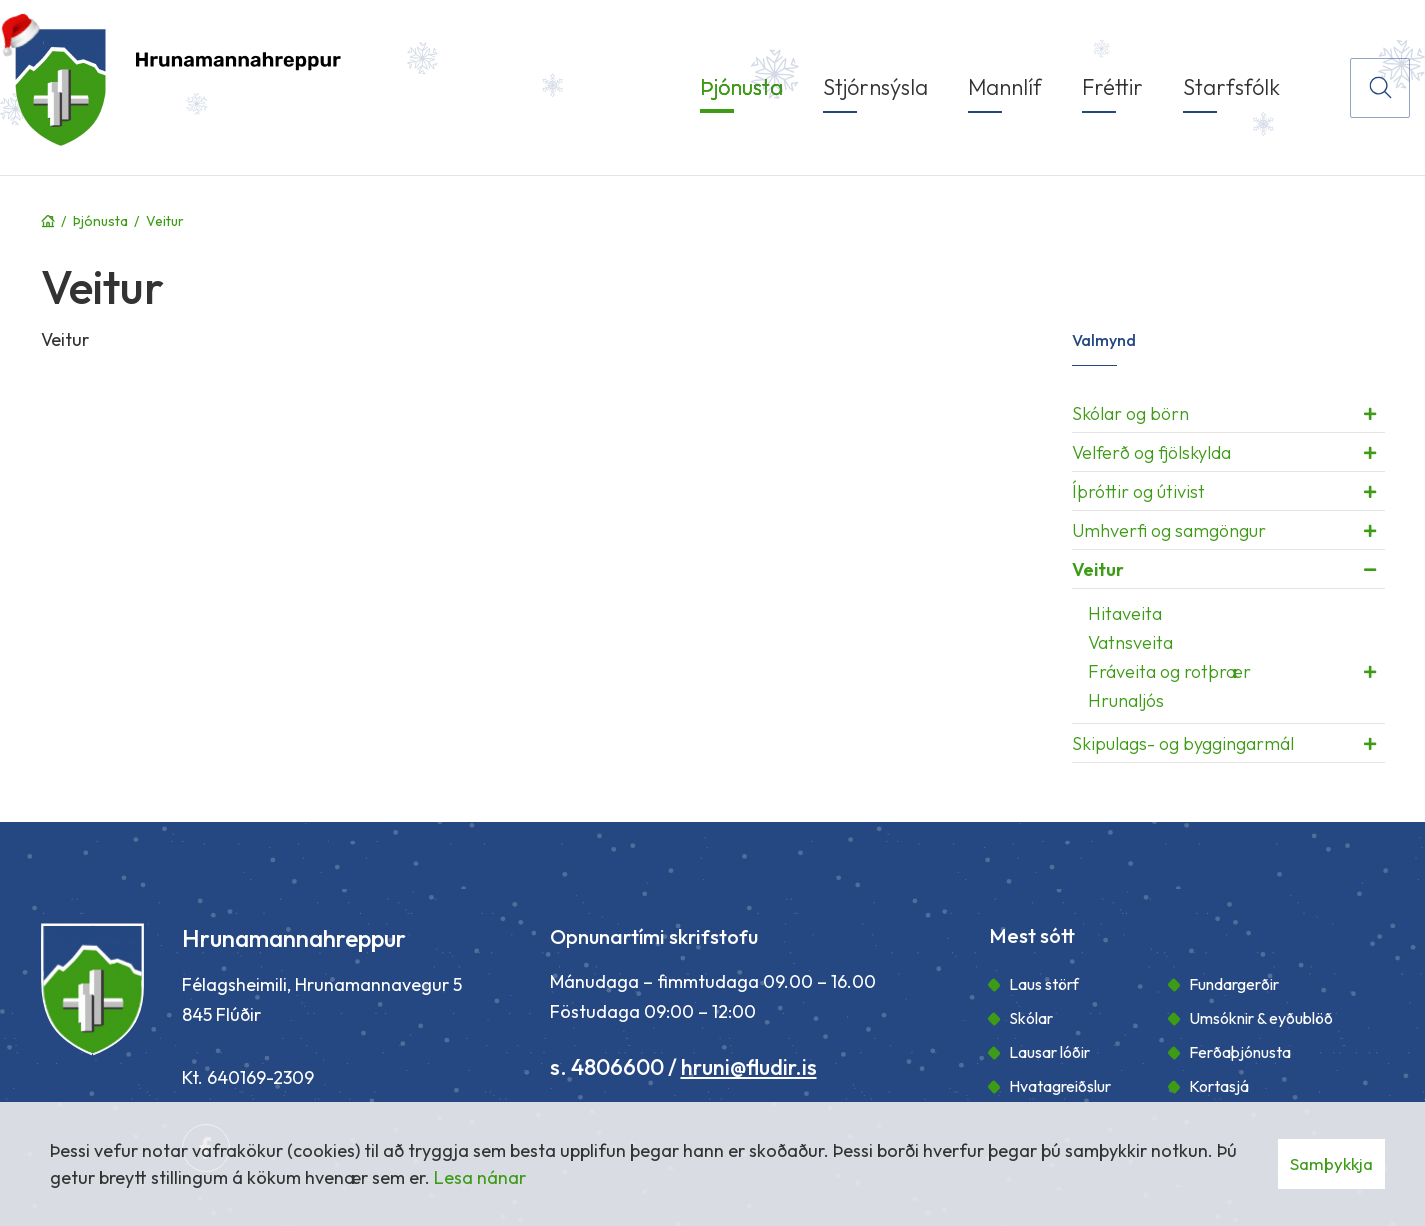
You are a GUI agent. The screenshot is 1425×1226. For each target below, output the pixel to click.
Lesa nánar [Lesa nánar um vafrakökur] (480, 1177)
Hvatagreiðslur (1060, 1086)
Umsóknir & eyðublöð (1261, 1018)
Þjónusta (100, 221)
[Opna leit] (1380, 88)
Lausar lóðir (1049, 1052)
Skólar (1031, 1018)
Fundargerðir (1234, 984)
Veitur (165, 221)
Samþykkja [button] (1331, 1163)
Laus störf (1044, 984)
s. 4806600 (607, 1067)
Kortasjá (1219, 1086)
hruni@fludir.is (749, 1067)
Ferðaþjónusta (1240, 1052)
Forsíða (48, 221)
